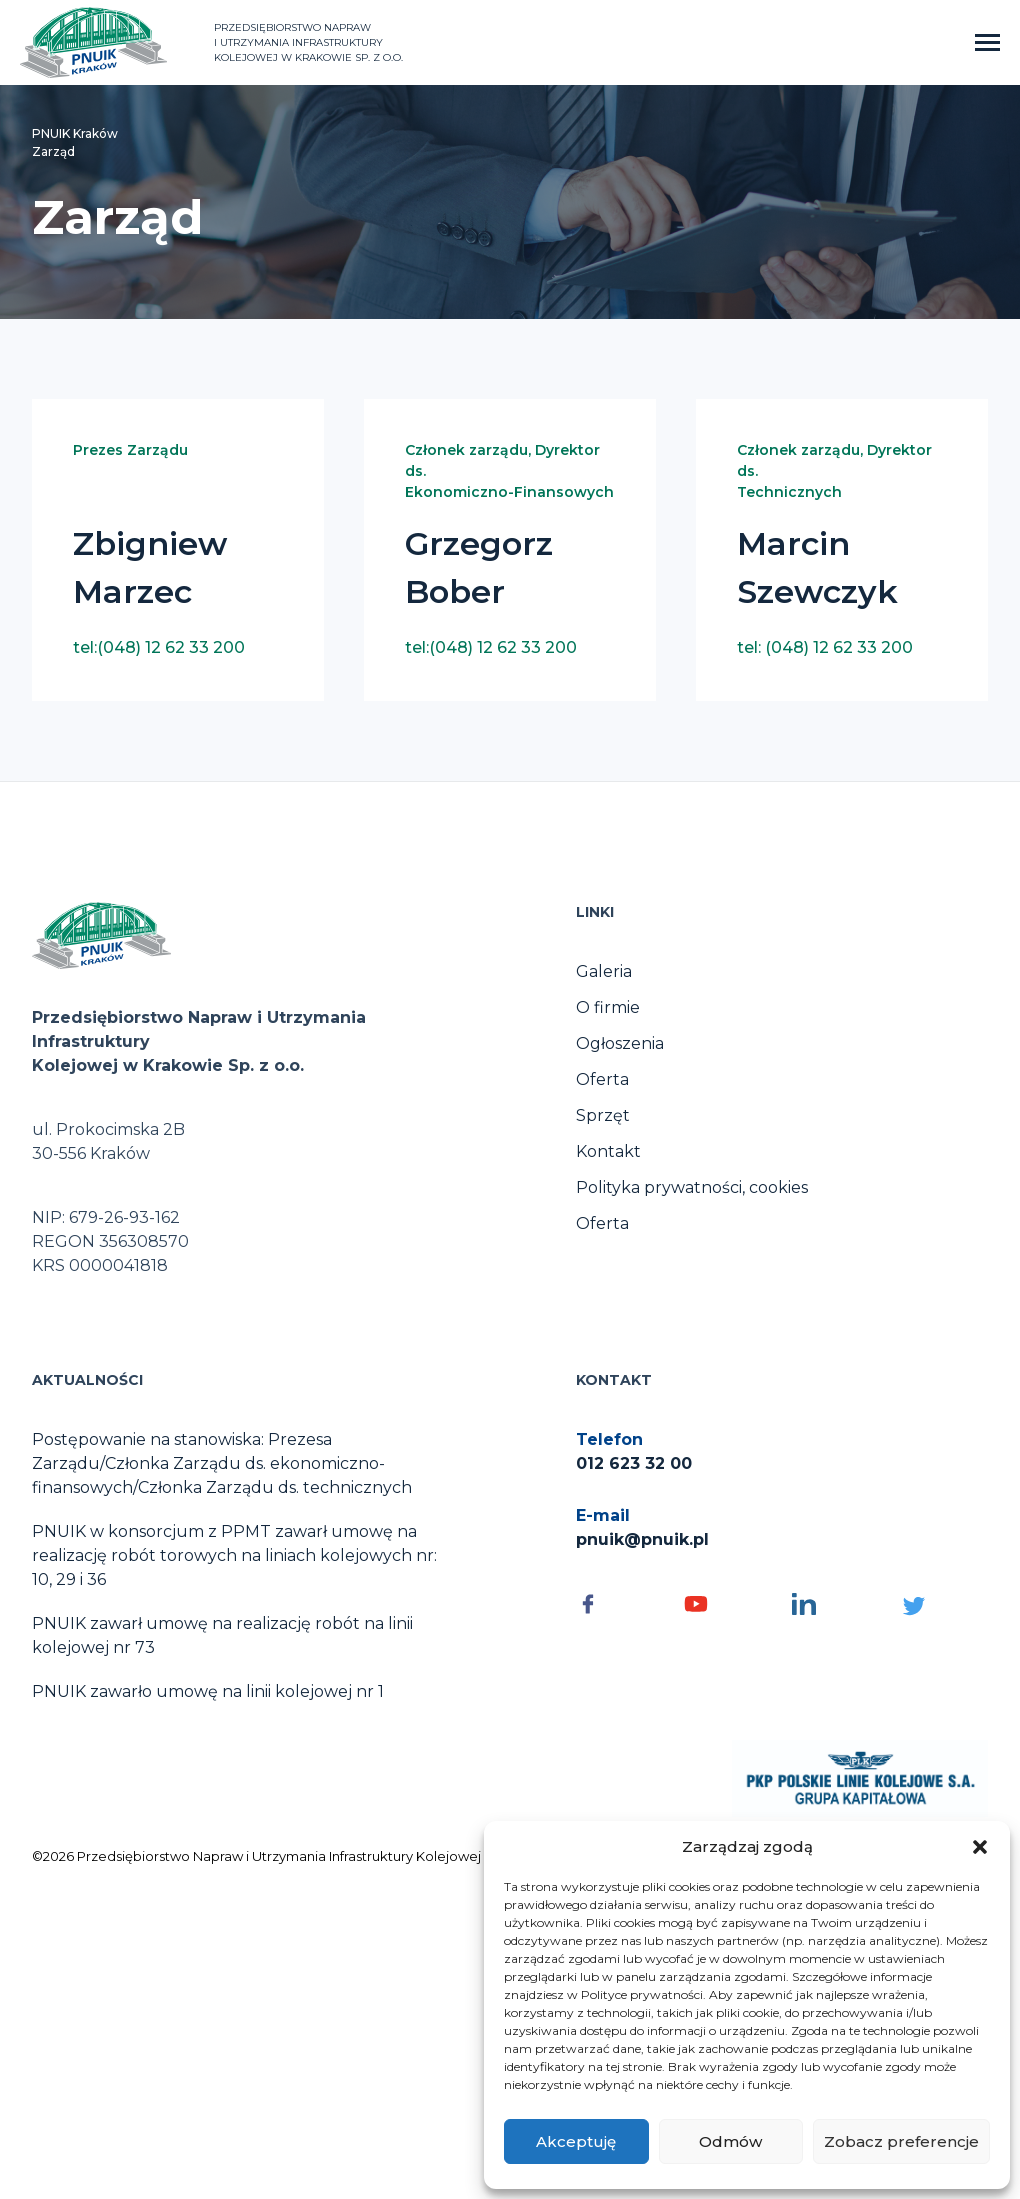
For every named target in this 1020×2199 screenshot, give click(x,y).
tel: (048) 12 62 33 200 (825, 647)
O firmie (608, 1007)
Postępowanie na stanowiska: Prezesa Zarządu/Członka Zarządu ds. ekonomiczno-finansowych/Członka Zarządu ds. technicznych (222, 1463)
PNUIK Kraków (75, 133)
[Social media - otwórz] (620, 1604)
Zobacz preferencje (901, 2141)
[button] (980, 1847)
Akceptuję (576, 2141)
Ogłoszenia (620, 1043)
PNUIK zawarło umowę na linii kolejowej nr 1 (208, 1691)
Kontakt (608, 1151)
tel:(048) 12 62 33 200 (159, 647)
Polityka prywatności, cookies (692, 1187)
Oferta (602, 1079)
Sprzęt (603, 1115)
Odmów (730, 2141)
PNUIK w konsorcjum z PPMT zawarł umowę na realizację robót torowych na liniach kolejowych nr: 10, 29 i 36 (234, 1555)
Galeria (604, 971)
